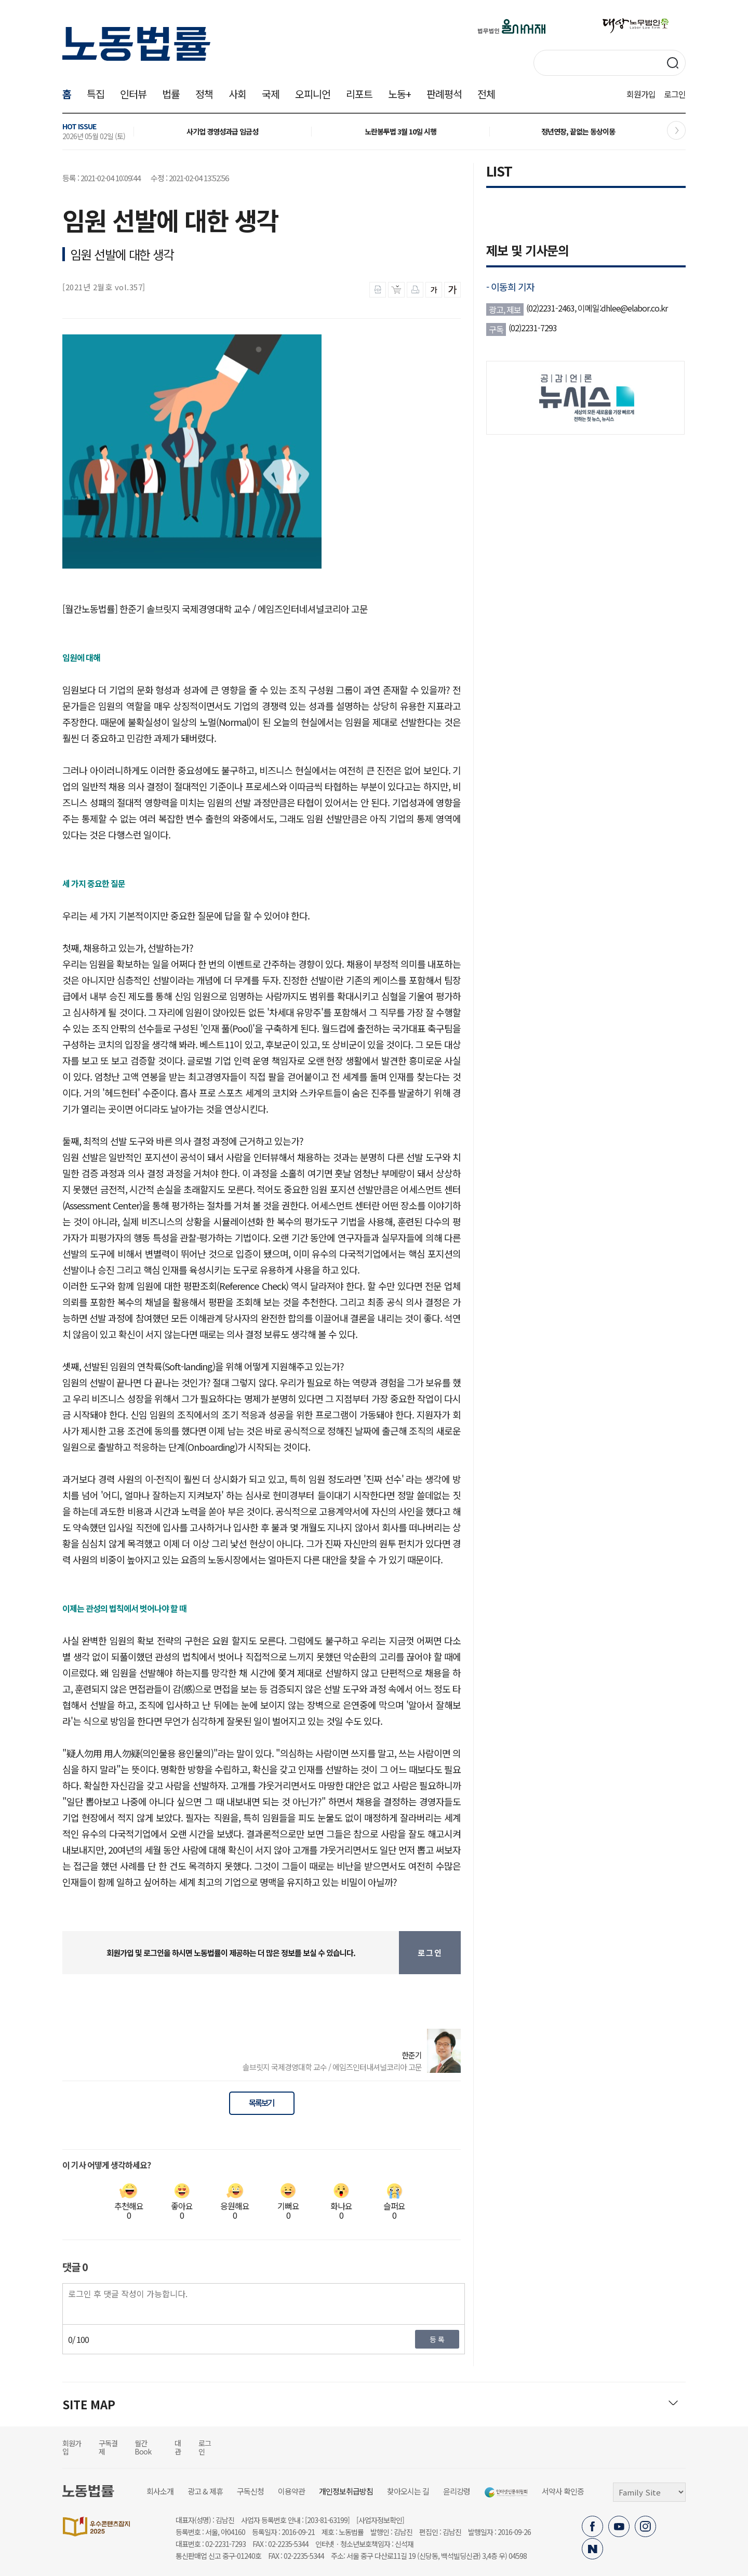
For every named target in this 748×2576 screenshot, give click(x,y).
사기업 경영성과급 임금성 (222, 131)
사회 (237, 93)
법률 (171, 93)
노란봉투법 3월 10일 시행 (400, 131)
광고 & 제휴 (205, 2491)
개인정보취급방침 (346, 2491)
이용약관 (291, 2491)
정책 (204, 93)
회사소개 (159, 2491)
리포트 (359, 93)
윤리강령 (456, 2491)
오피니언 (312, 93)
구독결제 (108, 2447)
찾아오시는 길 (408, 2491)
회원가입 (641, 94)
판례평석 (444, 93)
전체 (486, 93)
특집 (95, 93)
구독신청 (250, 2491)
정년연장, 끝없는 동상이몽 (578, 131)
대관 (178, 2447)
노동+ (399, 93)
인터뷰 (133, 93)
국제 (270, 93)
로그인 (675, 94)
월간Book (143, 2447)
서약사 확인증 (563, 2491)
